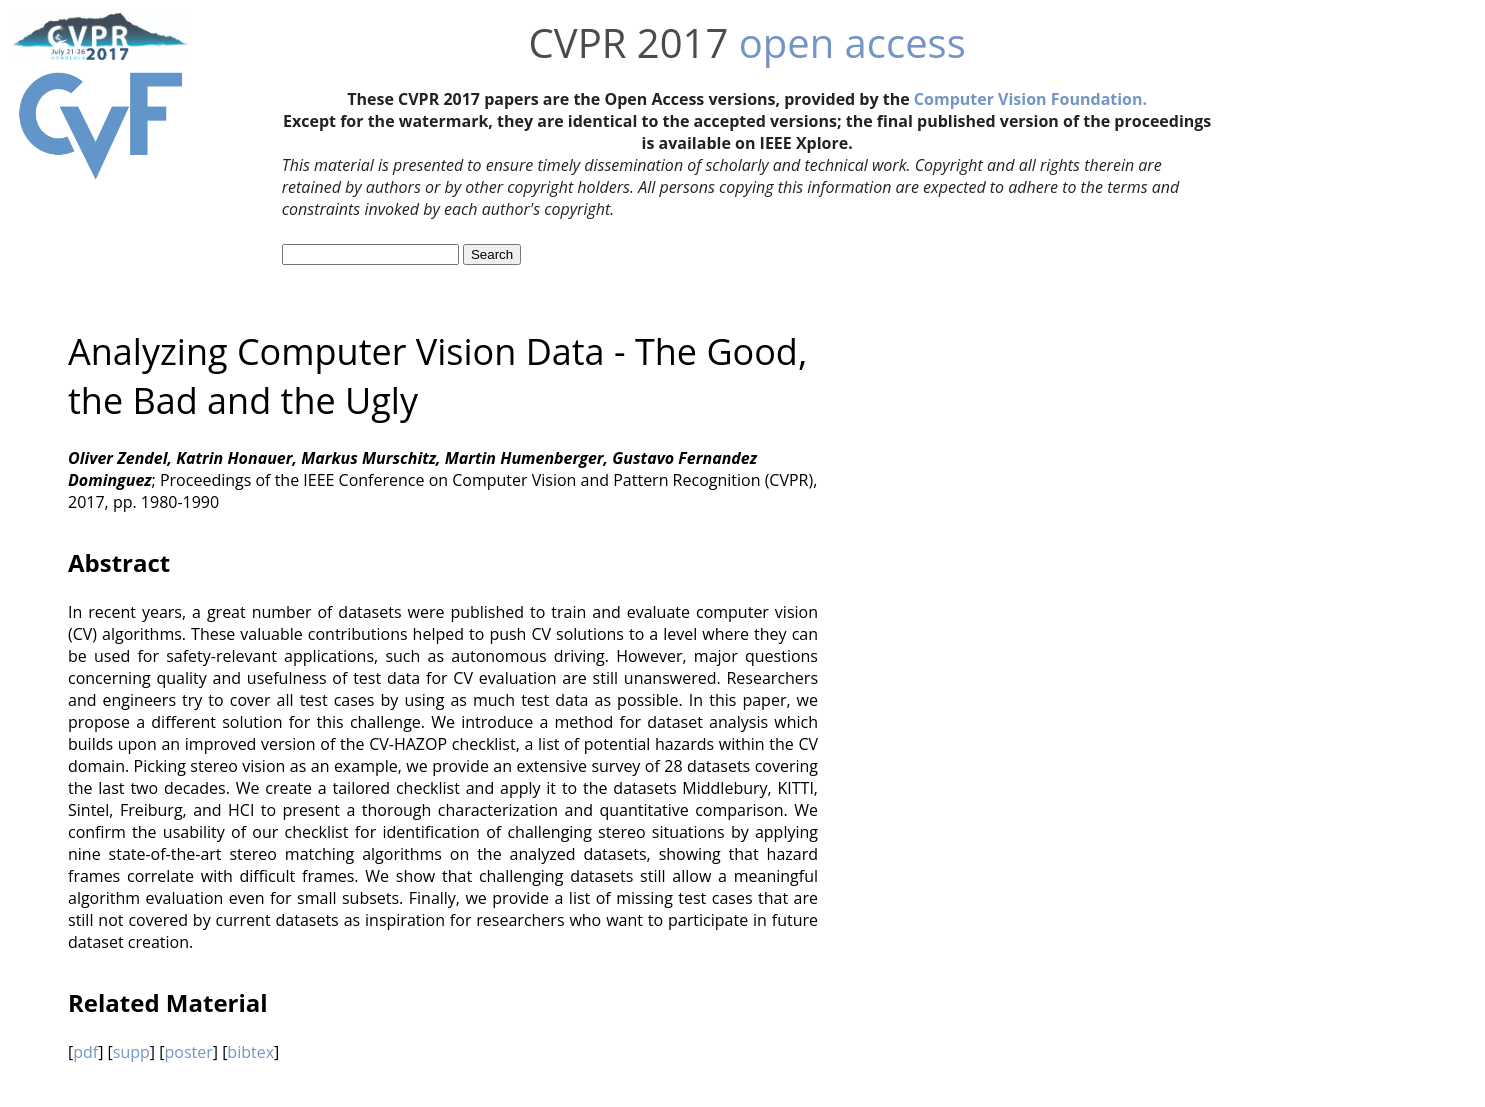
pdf (85, 1052)
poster (188, 1052)
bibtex (250, 1052)
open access (852, 42)
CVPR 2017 (629, 42)
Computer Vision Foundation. (1030, 99)
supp (131, 1052)
